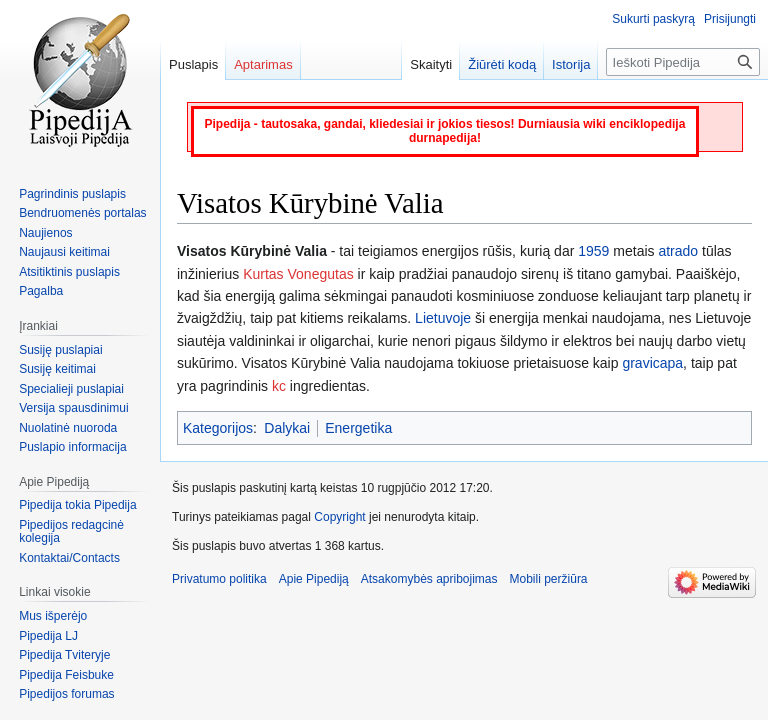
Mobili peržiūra (549, 579)
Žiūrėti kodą (502, 64)
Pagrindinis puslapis (72, 194)
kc (279, 386)
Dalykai (287, 428)
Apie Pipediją (314, 579)
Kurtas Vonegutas (298, 274)
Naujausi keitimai (64, 252)
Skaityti (431, 64)
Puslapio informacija (72, 447)
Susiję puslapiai (60, 350)
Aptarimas (263, 64)
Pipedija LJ (48, 636)
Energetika (358, 428)
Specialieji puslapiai (71, 389)
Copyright (339, 517)
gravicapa (652, 363)
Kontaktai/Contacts (69, 558)
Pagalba (41, 291)
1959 (593, 251)
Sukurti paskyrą (653, 19)
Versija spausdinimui (73, 408)
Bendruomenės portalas (82, 213)
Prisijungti (730, 19)
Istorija (571, 64)
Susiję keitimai (57, 369)
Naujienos (45, 233)
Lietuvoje (443, 318)
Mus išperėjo (53, 616)
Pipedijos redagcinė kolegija (71, 532)
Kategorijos (218, 428)
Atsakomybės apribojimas (429, 579)
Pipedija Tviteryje (64, 655)
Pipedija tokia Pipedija (77, 505)
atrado (678, 251)
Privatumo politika (219, 579)
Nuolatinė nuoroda (68, 428)
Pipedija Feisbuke (66, 675)
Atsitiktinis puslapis (69, 272)
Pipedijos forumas (66, 694)
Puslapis (193, 64)
